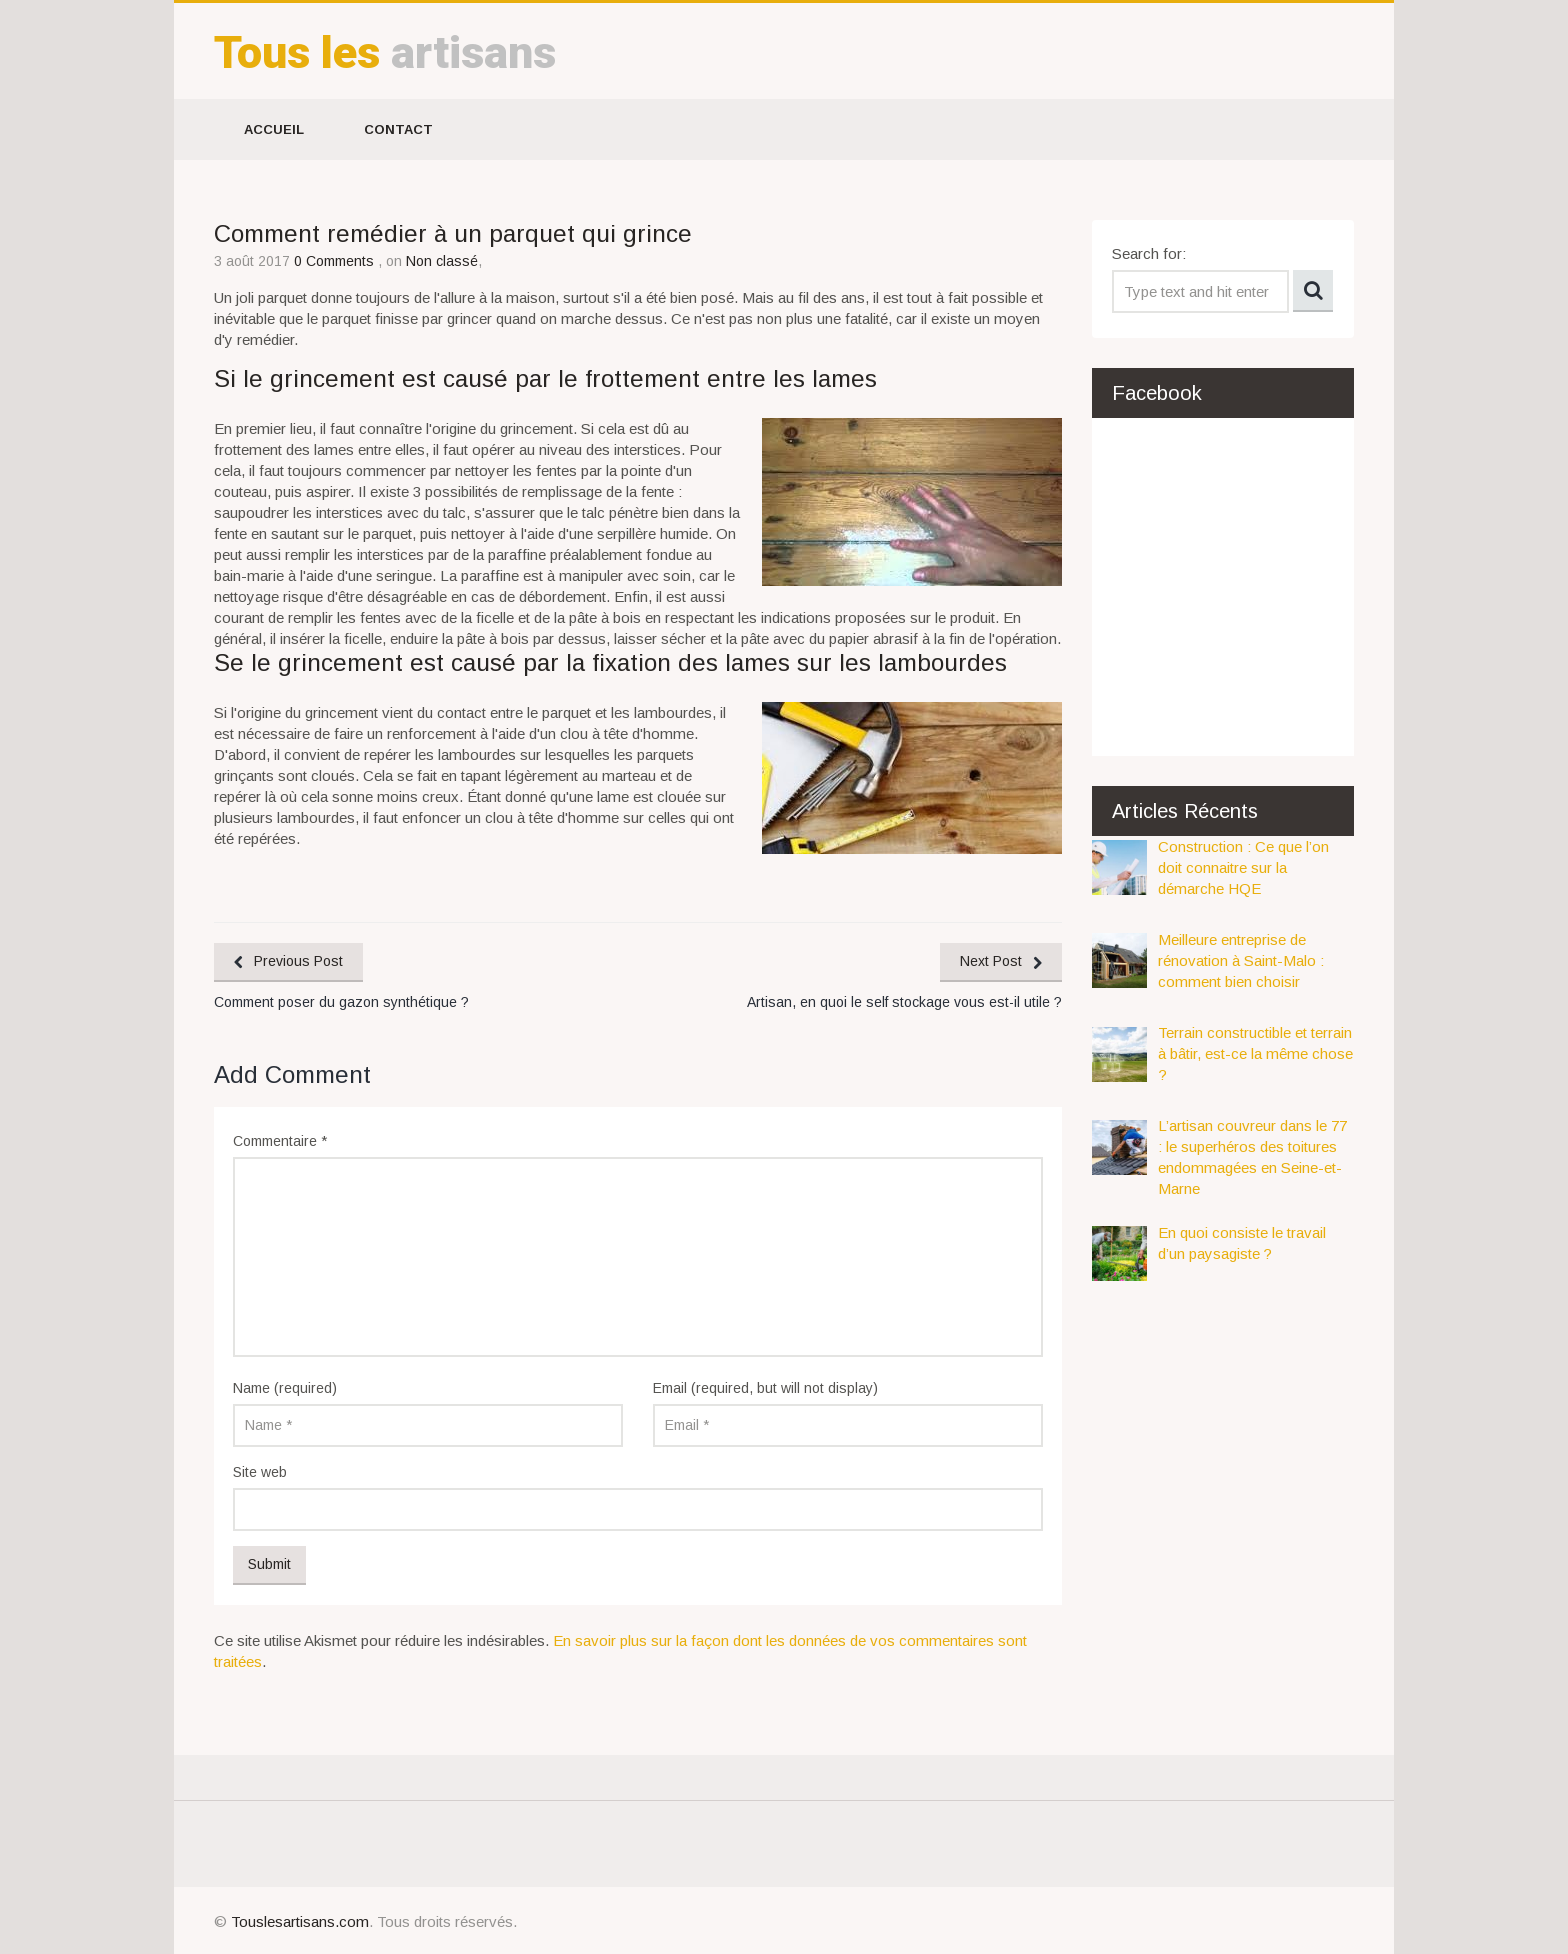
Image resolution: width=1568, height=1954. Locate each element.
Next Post (991, 961)
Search (1313, 291)
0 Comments (336, 261)
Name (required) (285, 1388)
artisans (385, 52)
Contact (398, 129)
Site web (260, 1472)
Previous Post (298, 961)
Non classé (442, 261)
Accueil (274, 129)
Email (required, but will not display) (765, 1388)
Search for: (1149, 253)
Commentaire (280, 1141)
